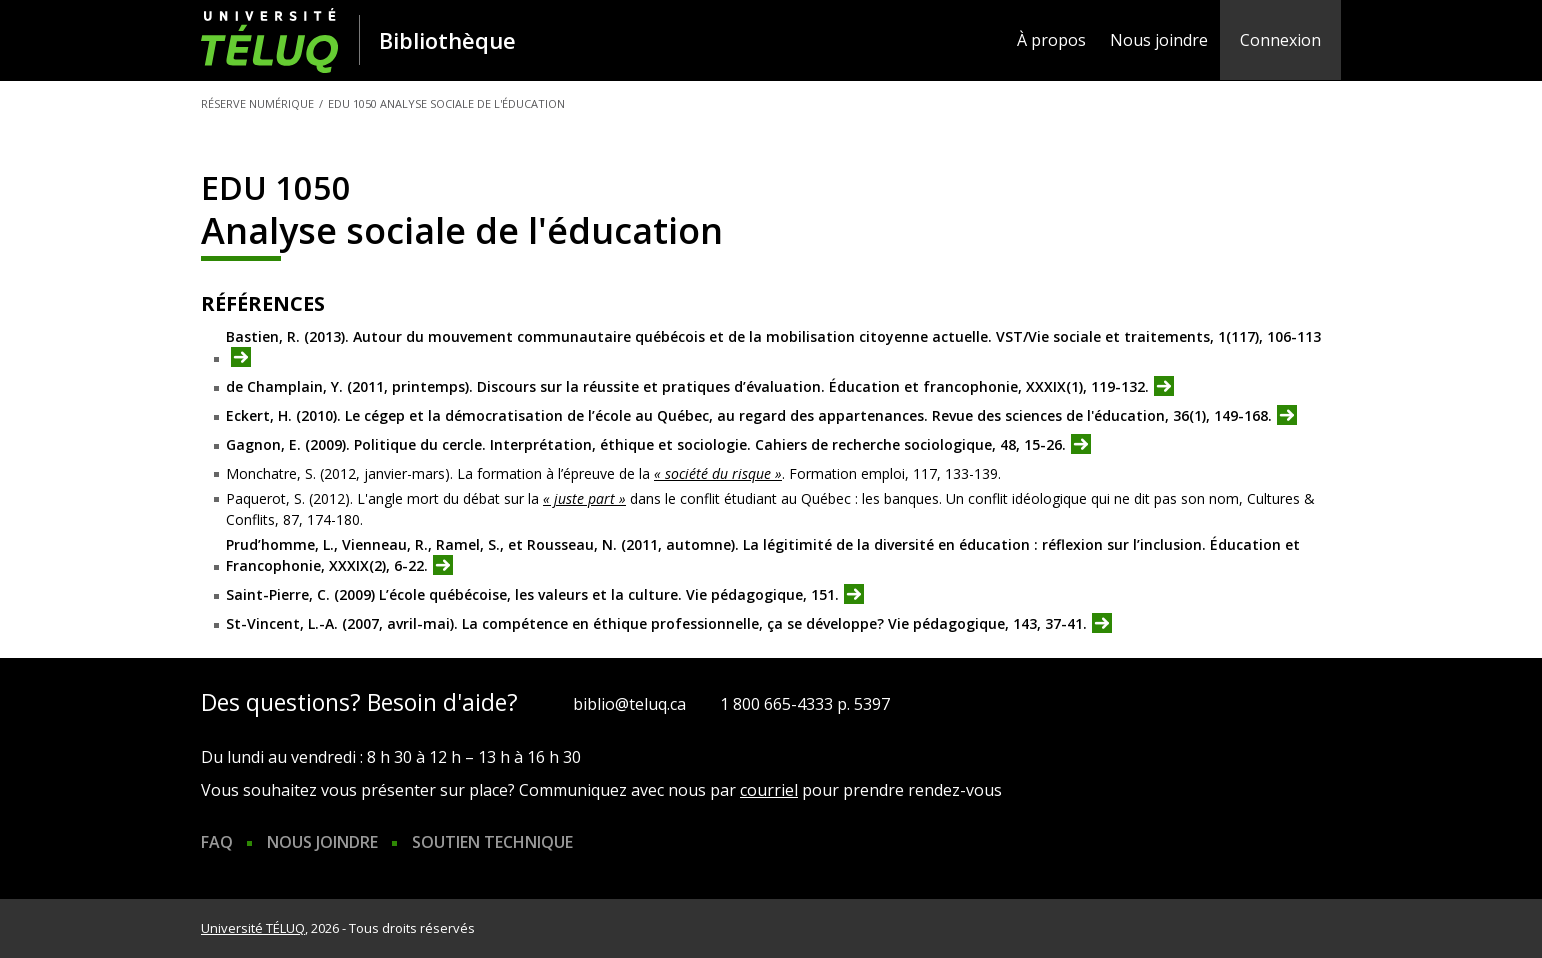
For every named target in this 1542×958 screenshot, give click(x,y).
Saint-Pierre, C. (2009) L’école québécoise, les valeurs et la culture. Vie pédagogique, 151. (532, 595)
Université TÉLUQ (253, 928)
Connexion (1280, 40)
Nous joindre (1159, 40)
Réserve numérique (257, 103)
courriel (769, 790)
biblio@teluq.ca (629, 704)
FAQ (217, 842)
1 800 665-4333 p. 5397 (805, 704)
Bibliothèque (447, 40)
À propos (1051, 40)
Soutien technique (492, 842)
